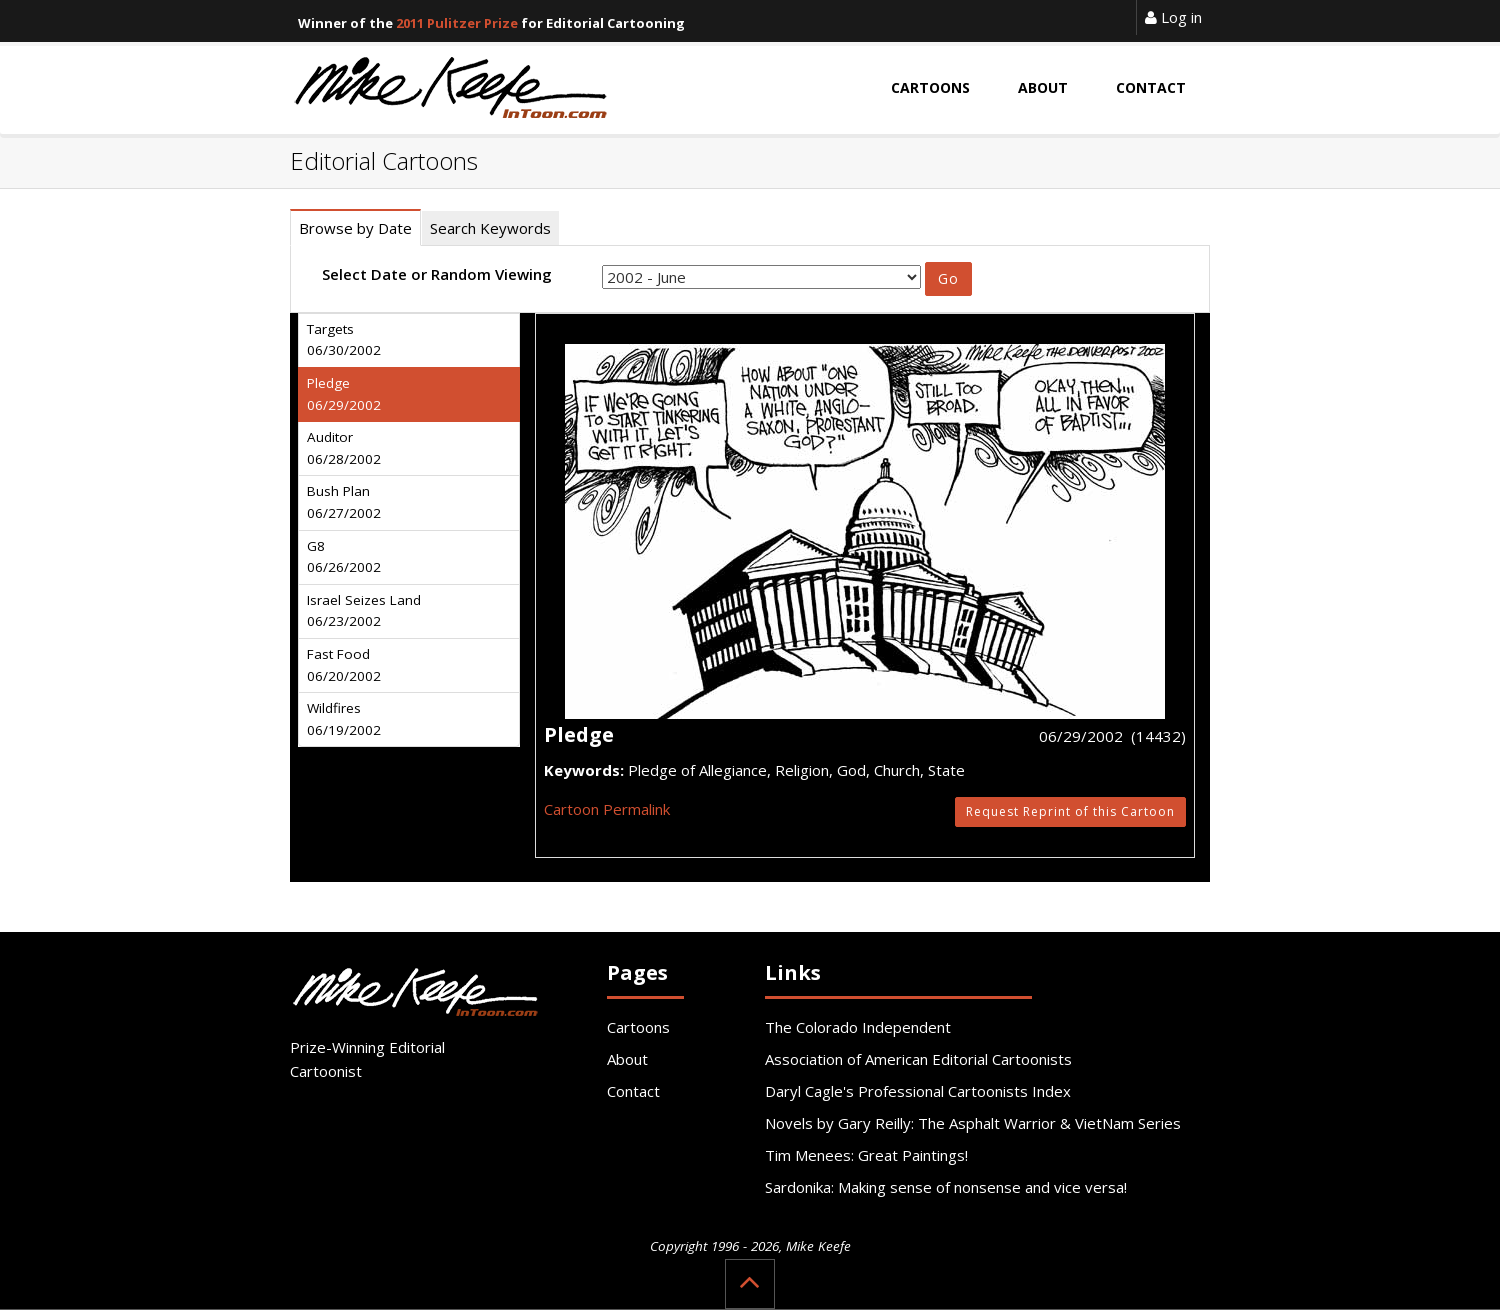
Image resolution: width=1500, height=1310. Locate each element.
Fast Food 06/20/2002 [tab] (344, 665)
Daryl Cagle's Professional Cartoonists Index (918, 1091)
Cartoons (638, 1027)
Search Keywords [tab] (490, 228)
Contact (633, 1091)
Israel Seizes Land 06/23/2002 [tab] (364, 611)
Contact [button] (1151, 87)
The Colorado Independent (858, 1027)
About (627, 1059)
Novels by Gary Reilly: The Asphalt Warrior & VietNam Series (973, 1123)
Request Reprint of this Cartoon (1070, 811)
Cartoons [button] (930, 87)
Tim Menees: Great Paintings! (866, 1155)
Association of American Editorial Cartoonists (918, 1059)
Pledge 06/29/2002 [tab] (344, 394)
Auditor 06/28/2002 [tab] (344, 448)
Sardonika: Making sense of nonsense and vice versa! (946, 1187)
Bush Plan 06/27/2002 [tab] (344, 502)
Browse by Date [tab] (355, 228)
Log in (1173, 17)
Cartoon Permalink (607, 809)
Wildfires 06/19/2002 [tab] (344, 719)
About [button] (1043, 87)
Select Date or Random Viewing (437, 274)
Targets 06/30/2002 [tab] (344, 340)
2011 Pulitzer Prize (457, 23)
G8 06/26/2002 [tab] (344, 557)
